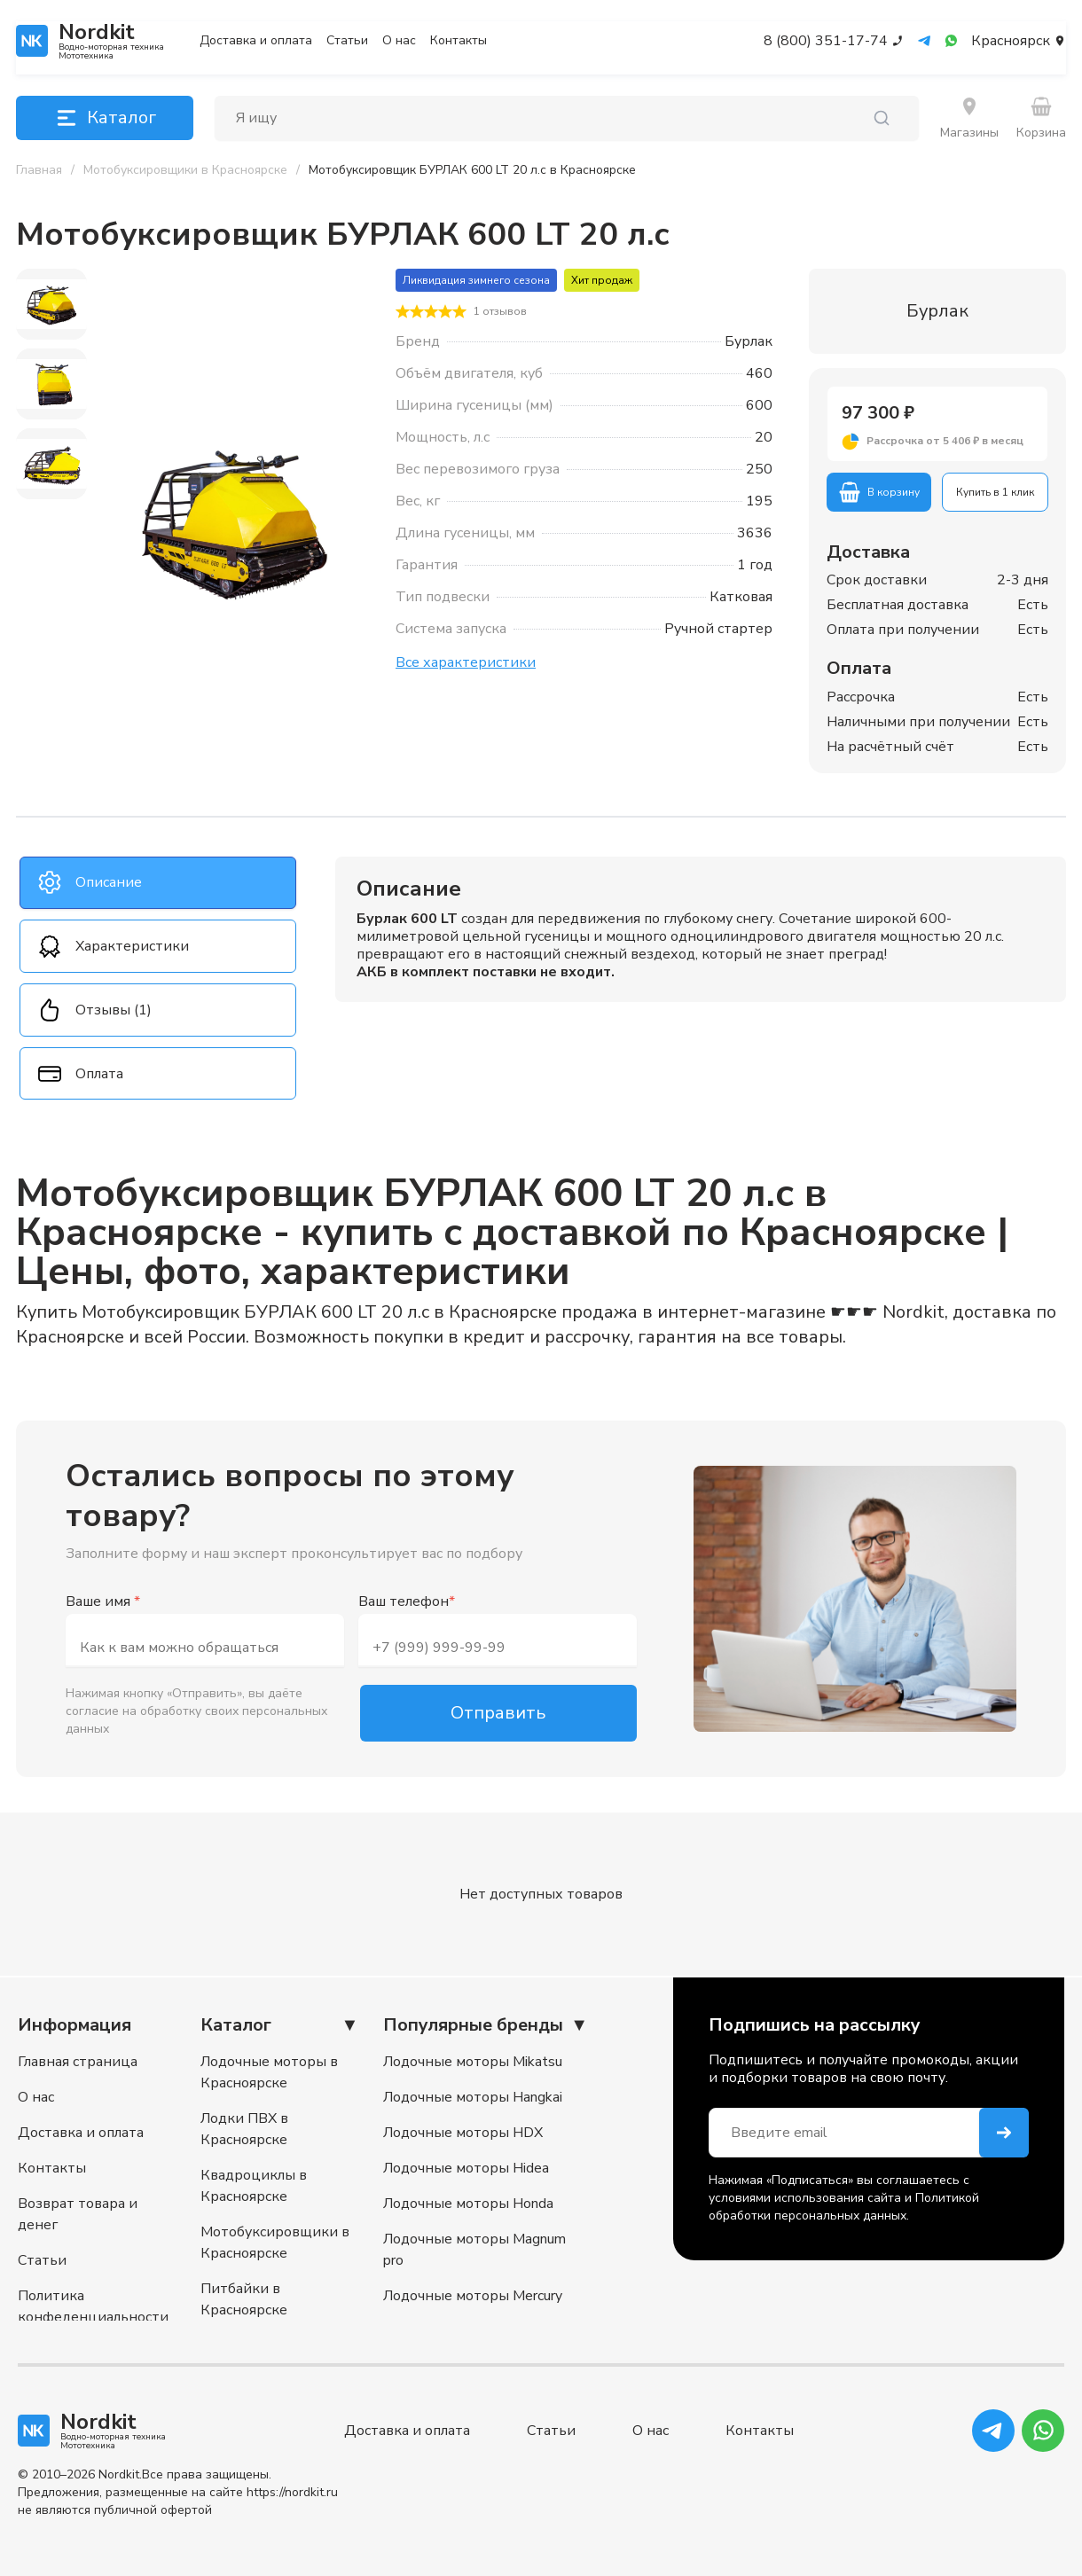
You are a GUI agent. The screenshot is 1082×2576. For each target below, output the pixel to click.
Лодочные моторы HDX (463, 2132)
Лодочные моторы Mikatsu (472, 2061)
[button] (937, 441)
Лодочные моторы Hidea (466, 2168)
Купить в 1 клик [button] (995, 492)
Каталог (104, 118)
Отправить (498, 1714)
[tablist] (158, 979)
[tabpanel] (700, 929)
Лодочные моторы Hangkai (472, 2097)
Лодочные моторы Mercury (472, 2296)
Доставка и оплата (256, 41)
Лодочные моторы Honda (468, 2203)
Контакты (458, 41)
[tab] (158, 883)
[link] (472, 170)
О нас (399, 41)
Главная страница (77, 2061)
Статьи (347, 41)
